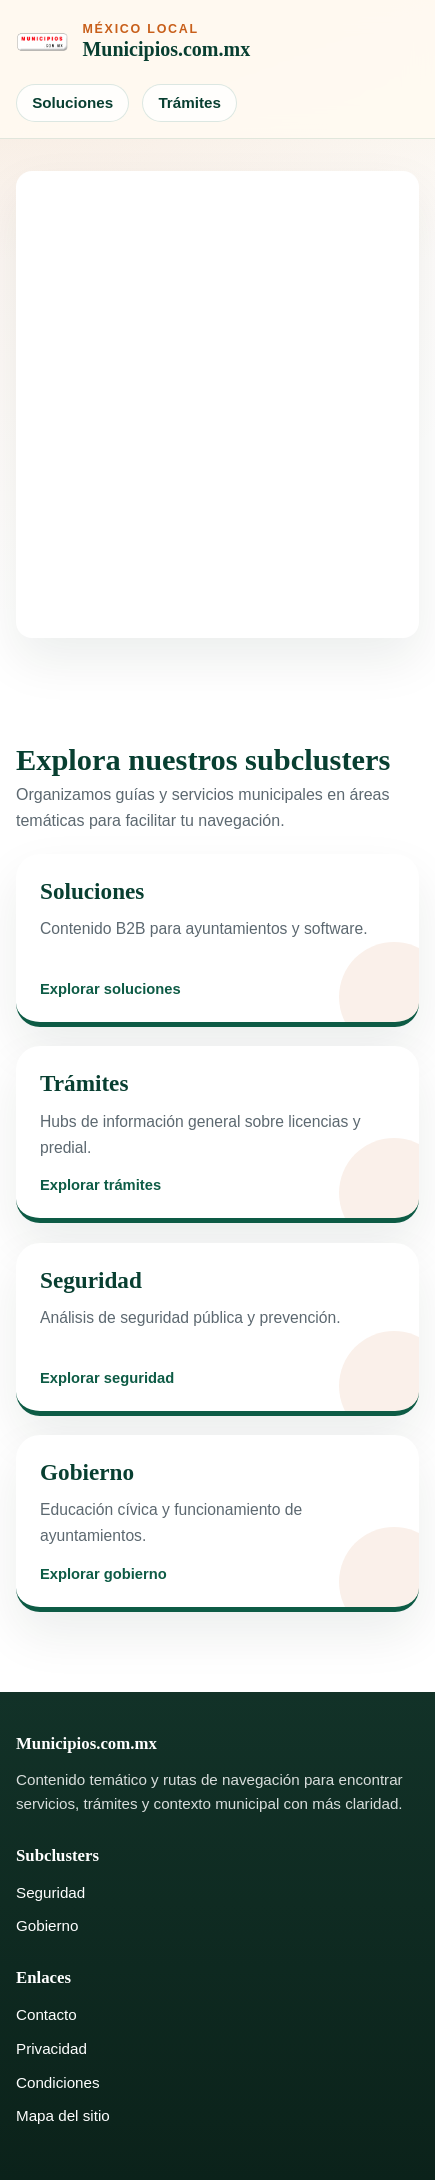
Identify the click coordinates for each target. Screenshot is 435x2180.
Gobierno (47, 1925)
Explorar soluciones (110, 989)
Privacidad (51, 2048)
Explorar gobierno (103, 1574)
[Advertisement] (217, 404)
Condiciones (58, 2082)
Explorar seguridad (107, 1378)
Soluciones (72, 102)
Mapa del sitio (63, 2115)
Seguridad (50, 1892)
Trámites (189, 102)
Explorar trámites (100, 1185)
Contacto (46, 2014)
